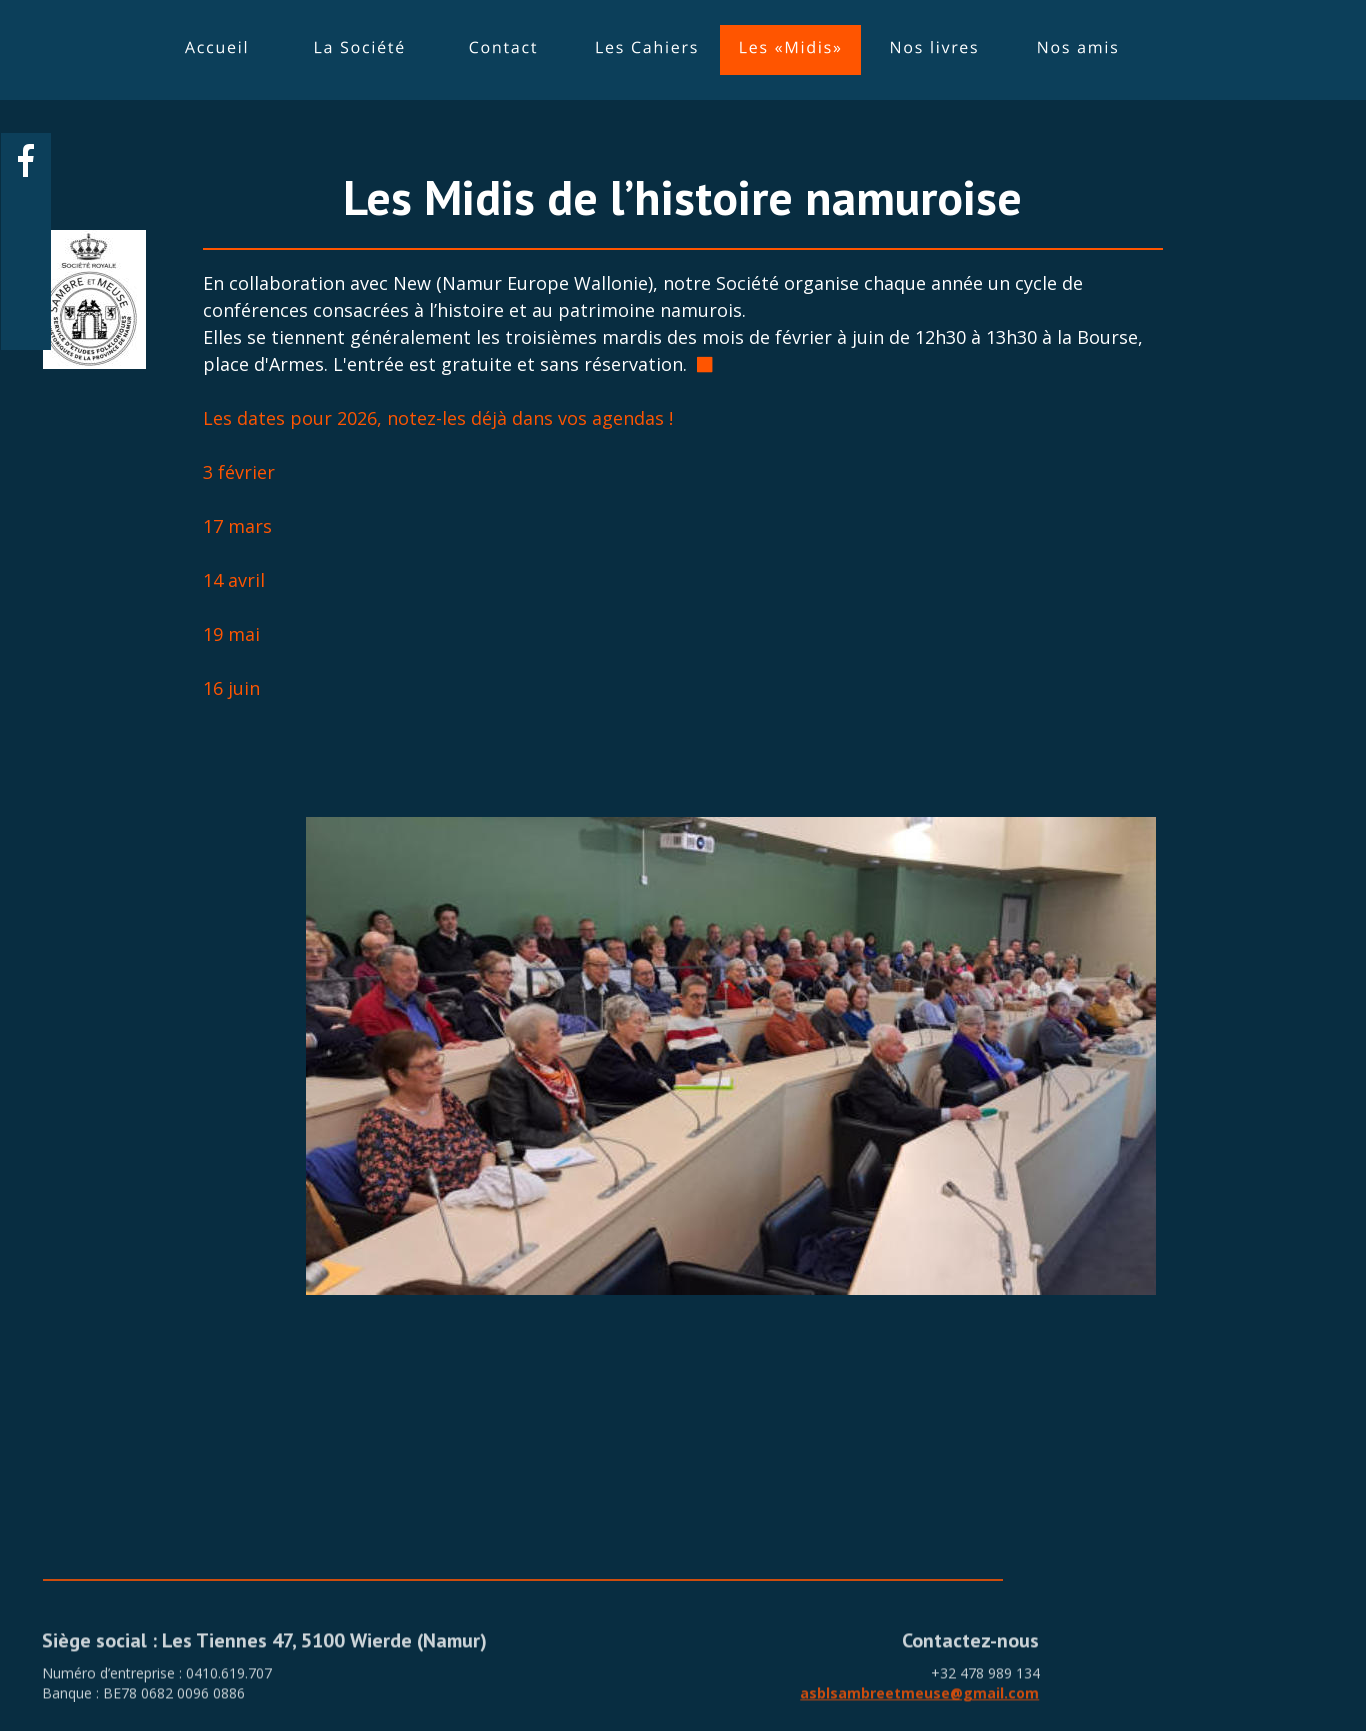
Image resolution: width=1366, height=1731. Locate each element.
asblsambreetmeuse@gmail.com (919, 1706)
